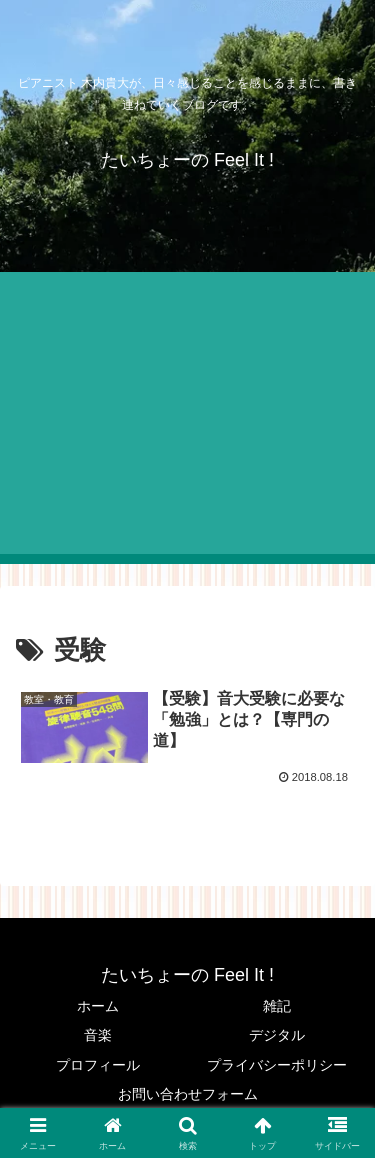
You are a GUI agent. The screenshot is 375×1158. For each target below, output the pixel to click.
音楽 (98, 1035)
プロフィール (98, 1065)
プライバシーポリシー (277, 1065)
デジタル (277, 1035)
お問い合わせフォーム (188, 1094)
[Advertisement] (187, 418)
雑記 (277, 1006)
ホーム (98, 1006)
